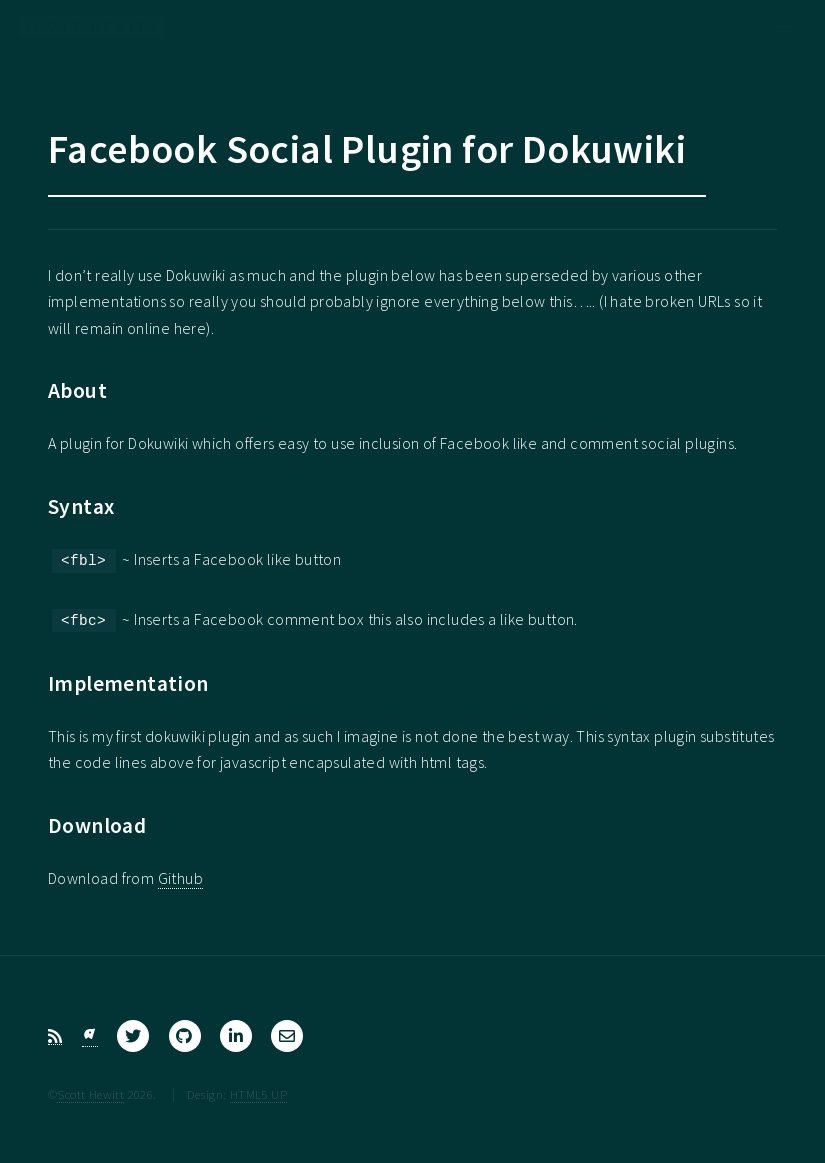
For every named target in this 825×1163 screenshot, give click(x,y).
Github (180, 878)
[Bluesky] (90, 1036)
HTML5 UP (258, 1094)
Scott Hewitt (90, 1094)
